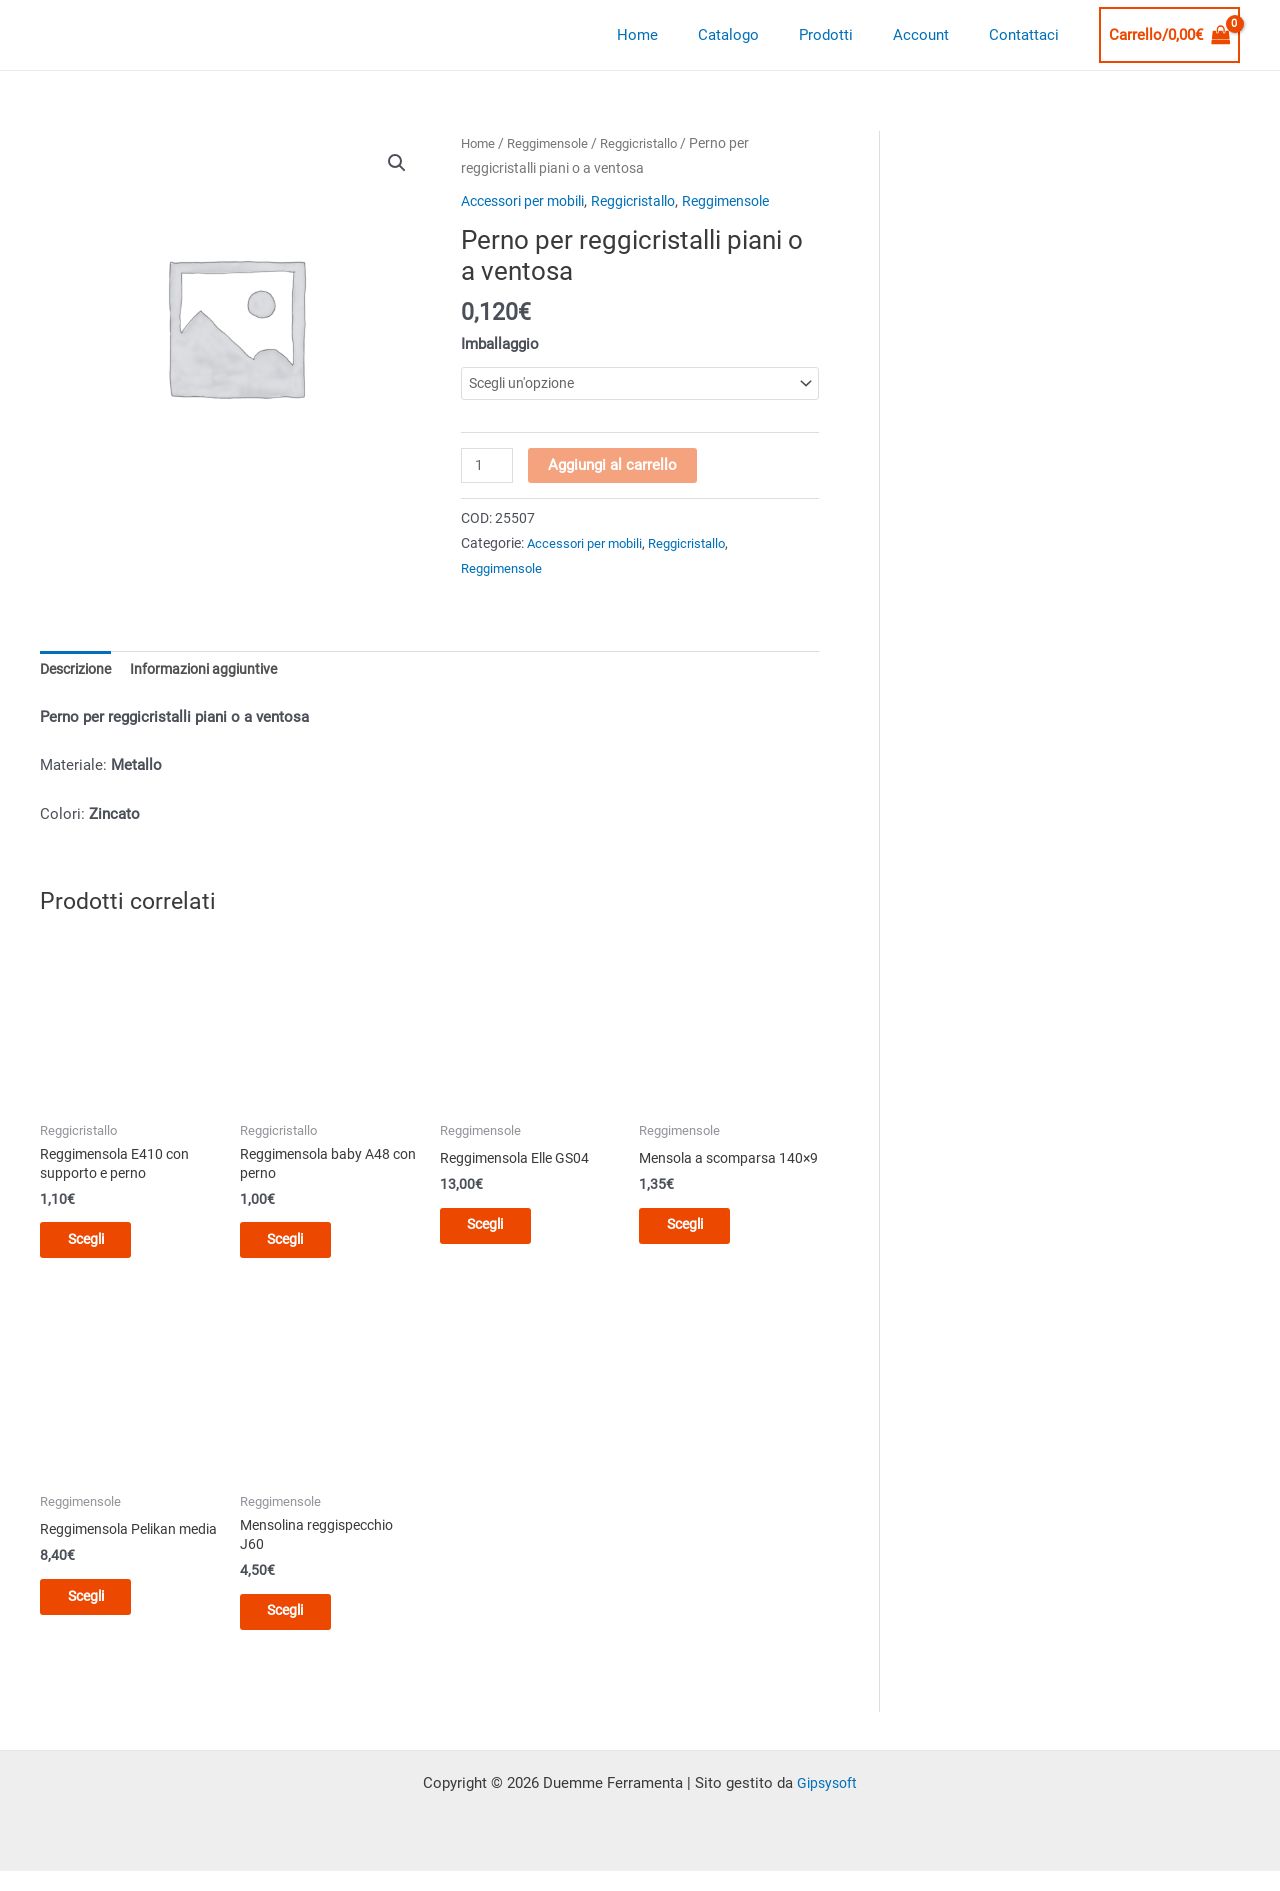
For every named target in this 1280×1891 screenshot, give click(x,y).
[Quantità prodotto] (488, 467)
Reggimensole (553, 143)
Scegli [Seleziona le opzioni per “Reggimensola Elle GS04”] (500, 1230)
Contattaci (1029, 35)
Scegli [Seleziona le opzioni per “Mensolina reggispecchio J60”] (300, 1624)
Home (682, 35)
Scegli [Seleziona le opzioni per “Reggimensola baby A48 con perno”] (300, 1247)
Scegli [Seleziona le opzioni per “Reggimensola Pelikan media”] (100, 1624)
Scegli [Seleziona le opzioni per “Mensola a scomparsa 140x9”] (699, 1247)
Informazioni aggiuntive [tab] (216, 672)
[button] (397, 164)
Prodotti (851, 35)
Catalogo (763, 35)
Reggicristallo (651, 143)
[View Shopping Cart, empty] (1170, 35)
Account (936, 35)
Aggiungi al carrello (614, 466)
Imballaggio (500, 344)
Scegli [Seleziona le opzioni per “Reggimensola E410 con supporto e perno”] (100, 1247)
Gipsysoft (827, 1798)
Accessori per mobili (530, 201)
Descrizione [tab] (79, 672)
